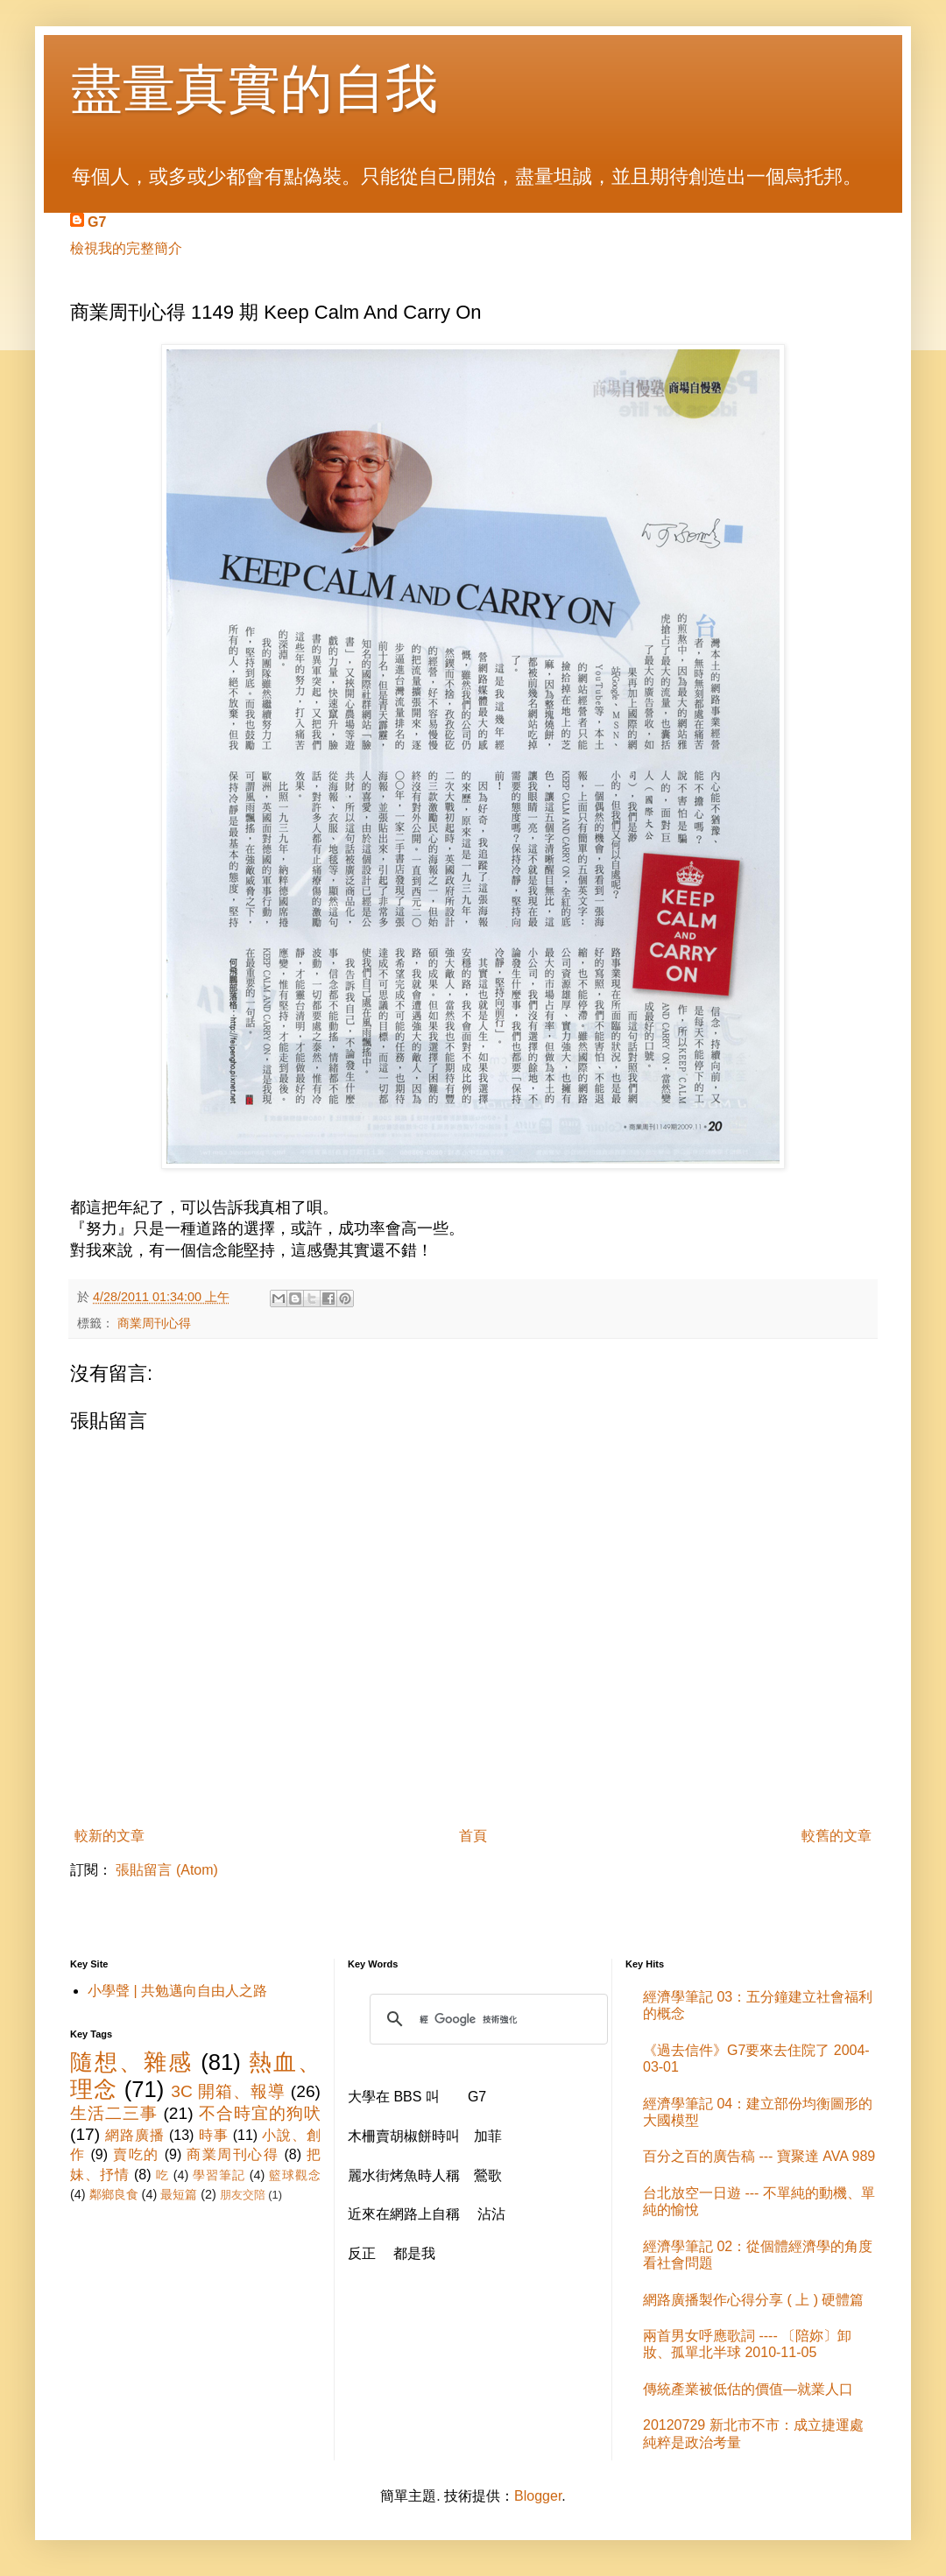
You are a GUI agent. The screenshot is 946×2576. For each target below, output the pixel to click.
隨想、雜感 (131, 2062)
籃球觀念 (295, 2175)
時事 (214, 2135)
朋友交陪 (242, 2194)
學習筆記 (219, 2175)
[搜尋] (486, 2019)
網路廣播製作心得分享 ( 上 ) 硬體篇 (753, 2299)
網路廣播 (134, 2135)
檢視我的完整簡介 (126, 248)
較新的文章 (109, 1835)
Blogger (537, 2495)
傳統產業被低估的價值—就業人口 (748, 2389)
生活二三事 (114, 2113)
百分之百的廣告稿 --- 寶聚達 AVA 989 (759, 2156)
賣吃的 (136, 2154)
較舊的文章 (836, 1835)
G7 (97, 222)
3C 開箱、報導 (228, 2091)
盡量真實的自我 (254, 89)
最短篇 (178, 2194)
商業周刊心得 (154, 1323)
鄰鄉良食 (113, 2194)
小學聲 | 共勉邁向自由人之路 (177, 1990)
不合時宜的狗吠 (260, 2113)
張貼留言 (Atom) (166, 1869)
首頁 (473, 1835)
